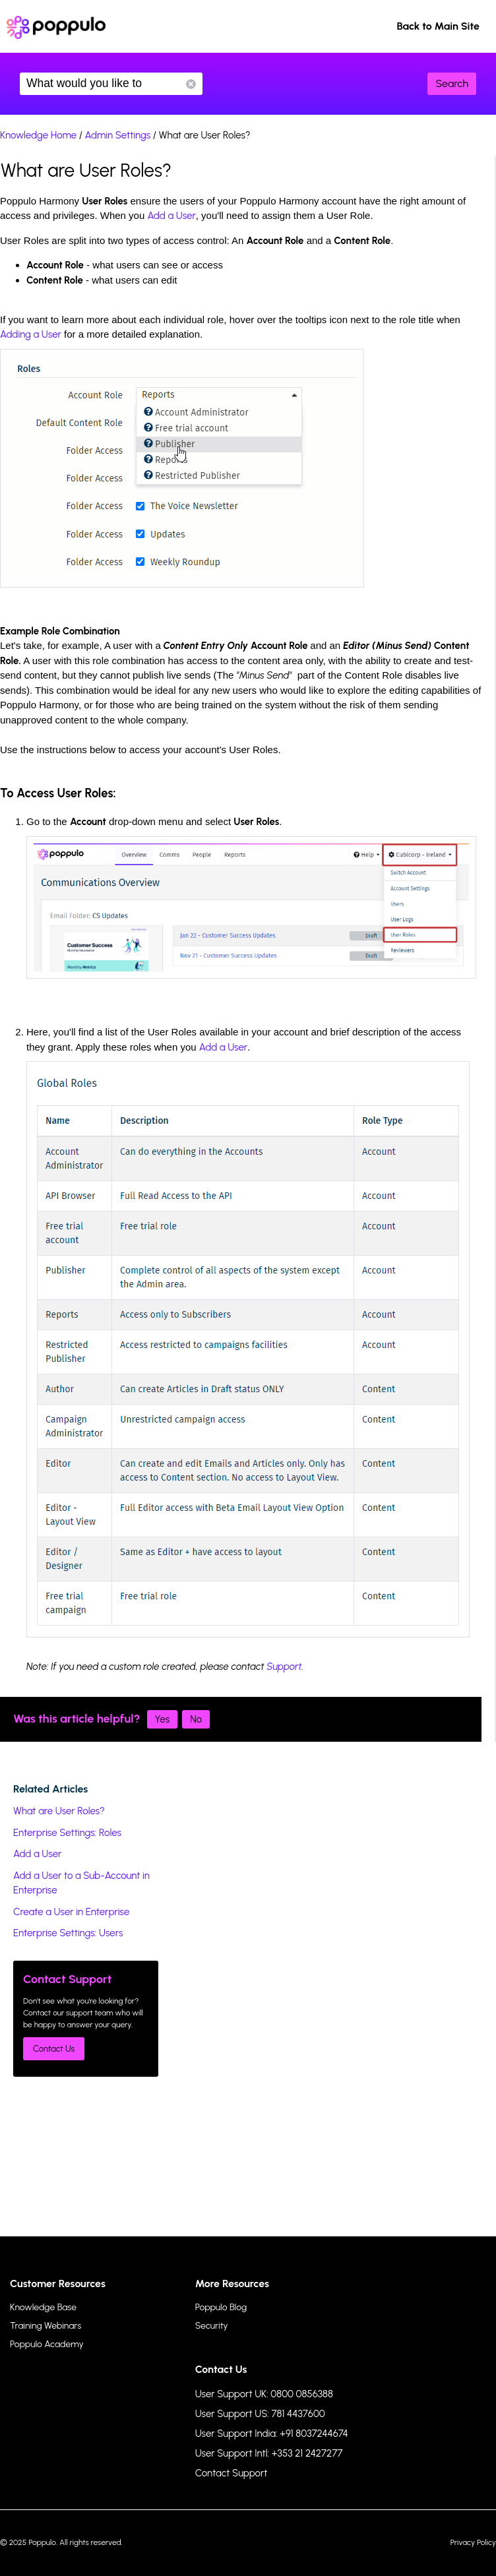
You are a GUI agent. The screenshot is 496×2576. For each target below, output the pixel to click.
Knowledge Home (38, 135)
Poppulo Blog (221, 2307)
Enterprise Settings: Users (68, 1933)
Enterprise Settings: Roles (67, 1833)
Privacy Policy (473, 2542)
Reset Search (191, 84)
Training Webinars (45, 2325)
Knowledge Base (43, 2307)
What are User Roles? (59, 1811)
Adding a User (30, 334)
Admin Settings (118, 135)
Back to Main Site (438, 26)
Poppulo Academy (47, 2344)
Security (211, 2325)
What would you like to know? (111, 83)
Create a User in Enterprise (71, 1912)
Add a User (171, 216)
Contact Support (231, 2473)
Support (283, 1666)
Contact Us (54, 2049)
